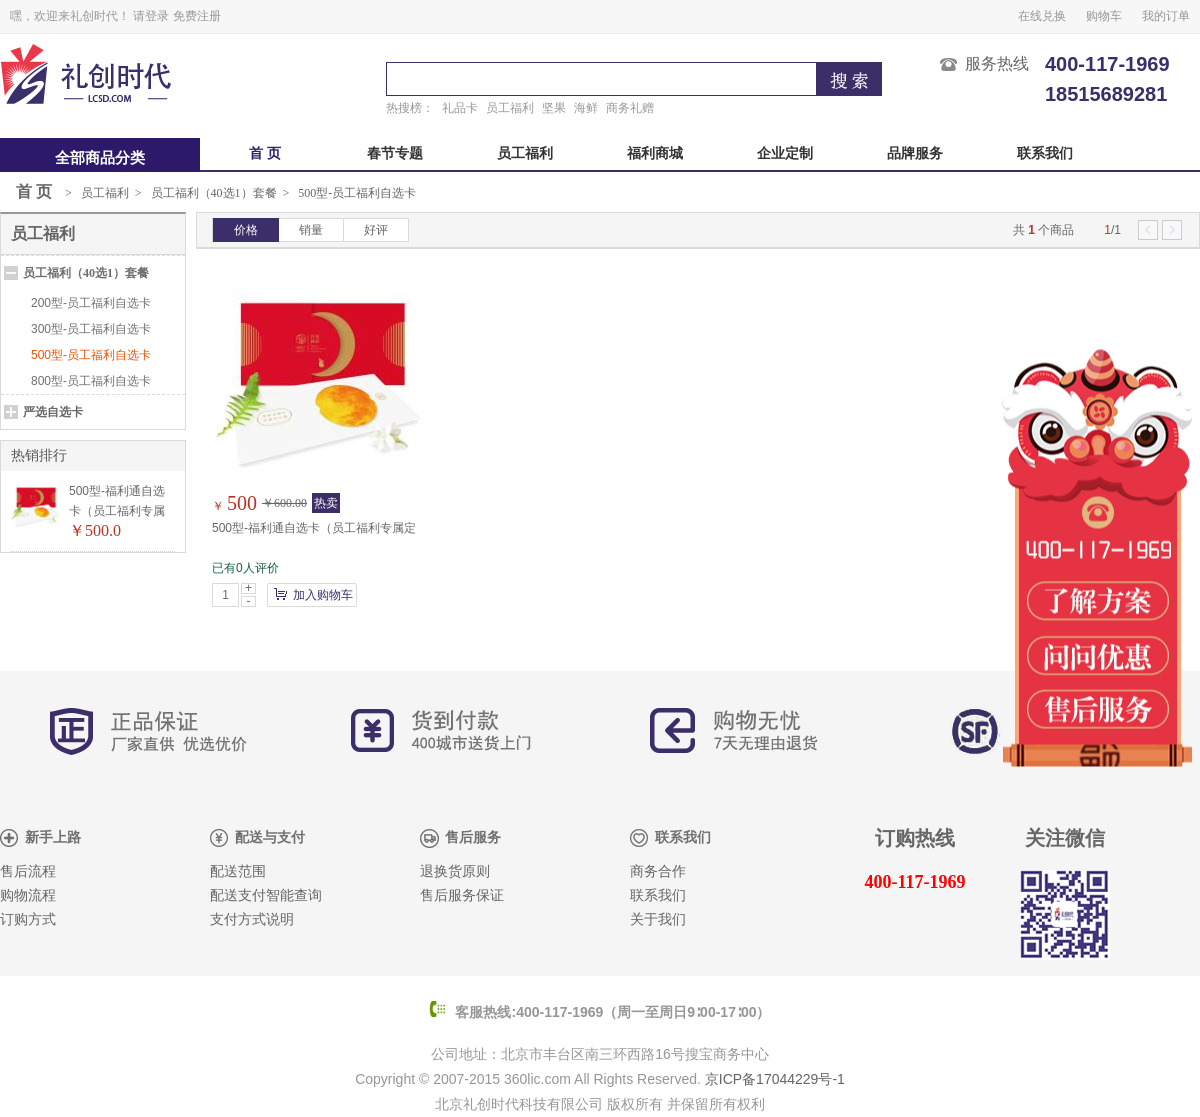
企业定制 (785, 153)
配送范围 (238, 871)
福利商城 (655, 153)
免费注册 (197, 16)
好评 (376, 230)
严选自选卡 (53, 412)
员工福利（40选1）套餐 (214, 193)
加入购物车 (323, 595)
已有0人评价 (245, 568)
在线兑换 (1042, 16)
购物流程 (28, 895)
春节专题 (395, 153)
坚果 (554, 108)
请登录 (151, 16)
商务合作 (658, 871)
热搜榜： (410, 108)
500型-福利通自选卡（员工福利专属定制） (117, 511)
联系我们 (1045, 153)
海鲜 (586, 108)
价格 (246, 230)
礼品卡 (460, 108)
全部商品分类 (100, 158)
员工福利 (510, 108)
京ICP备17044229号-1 (775, 1079)
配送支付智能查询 (266, 895)
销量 (311, 230)
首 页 (265, 153)
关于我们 (658, 919)
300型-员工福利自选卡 (91, 329)
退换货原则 (455, 871)
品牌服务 (915, 153)
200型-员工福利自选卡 (91, 303)
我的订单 (1166, 16)
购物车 (1104, 16)
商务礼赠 (630, 108)
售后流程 (28, 871)
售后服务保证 (462, 895)
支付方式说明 (252, 919)
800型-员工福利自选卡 (91, 381)
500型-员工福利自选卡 (357, 193)
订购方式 (28, 919)
